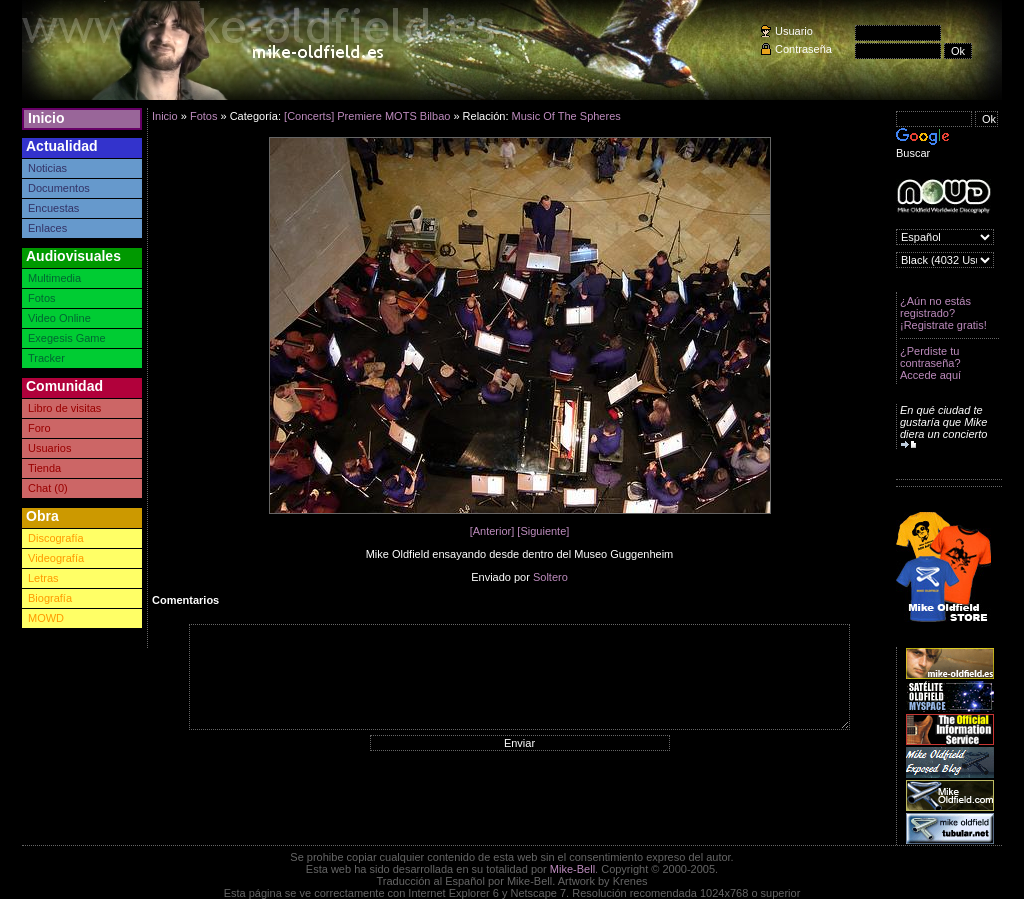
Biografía (50, 598)
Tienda (44, 468)
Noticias (47, 168)
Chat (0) (48, 488)
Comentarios (185, 600)
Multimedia (54, 278)
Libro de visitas (64, 408)
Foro (39, 428)
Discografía (56, 538)
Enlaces (47, 228)
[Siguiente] (543, 531)
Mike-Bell (572, 869)
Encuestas (53, 208)
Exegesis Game (67, 338)
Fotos (42, 298)
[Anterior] (492, 531)
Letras (43, 578)
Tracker (46, 358)
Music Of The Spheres (566, 116)
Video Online (59, 318)
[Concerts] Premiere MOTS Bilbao (367, 116)
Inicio (46, 118)
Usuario (794, 31)
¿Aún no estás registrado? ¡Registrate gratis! (943, 313)
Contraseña (803, 49)
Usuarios (49, 448)
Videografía (56, 558)
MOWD (46, 618)
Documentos (59, 188)
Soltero (550, 577)
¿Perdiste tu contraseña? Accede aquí (930, 363)
